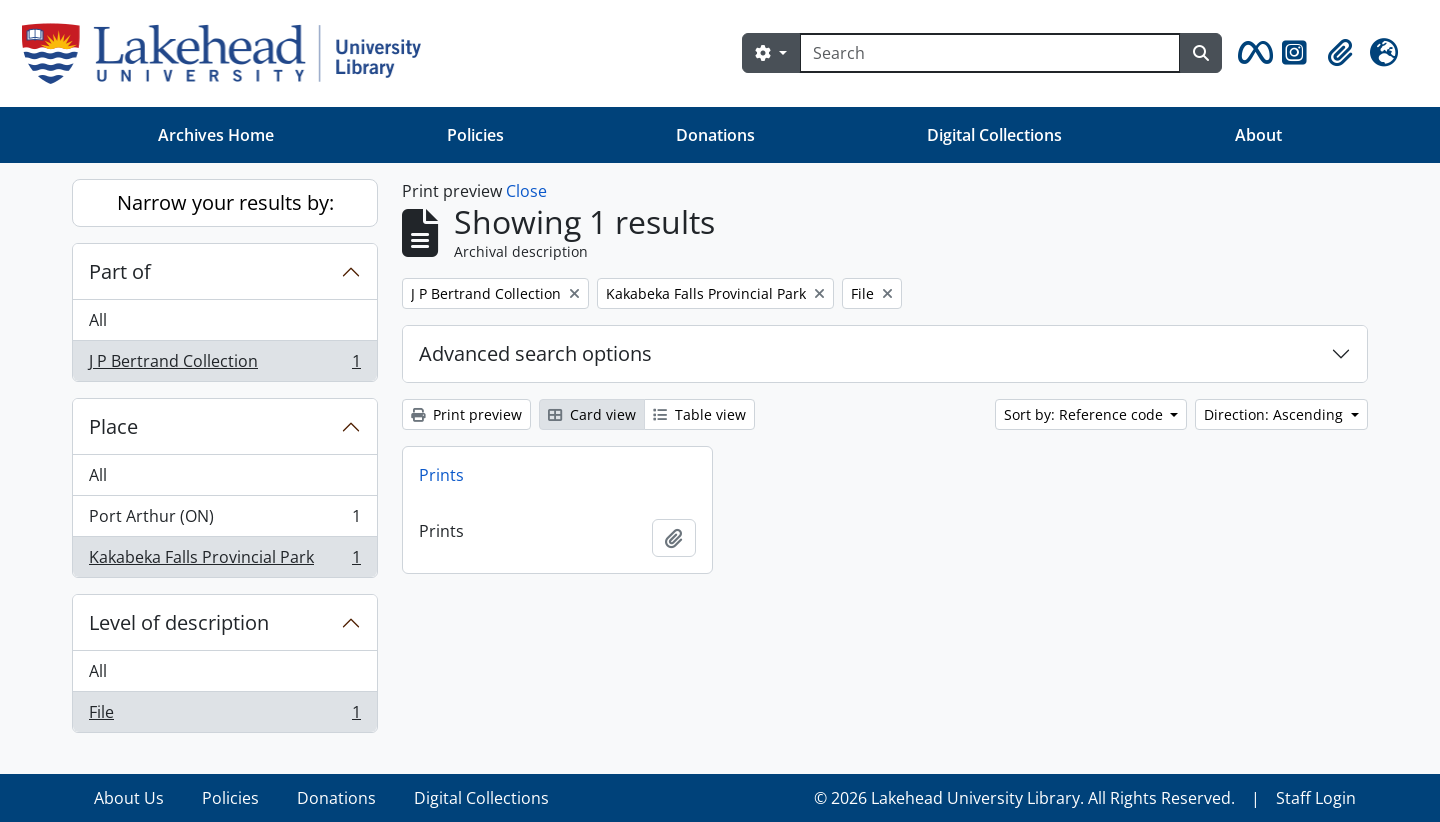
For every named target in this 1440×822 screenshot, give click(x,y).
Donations (715, 135)
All (98, 320)
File (224, 716)
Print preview (466, 414)
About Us (129, 798)
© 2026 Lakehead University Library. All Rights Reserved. (1024, 798)
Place (113, 426)
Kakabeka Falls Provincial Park (224, 561)
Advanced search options (535, 353)
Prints (441, 475)
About (1258, 135)
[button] (1252, 53)
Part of (120, 271)
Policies (475, 135)
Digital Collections (994, 135)
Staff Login (1316, 798)
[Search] (990, 53)
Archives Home (216, 135)
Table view (699, 414)
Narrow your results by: (225, 202)
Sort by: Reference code (1085, 414)
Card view (592, 414)
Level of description (179, 622)
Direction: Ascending (1275, 414)
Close (526, 191)
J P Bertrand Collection (224, 365)
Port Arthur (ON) (224, 520)
